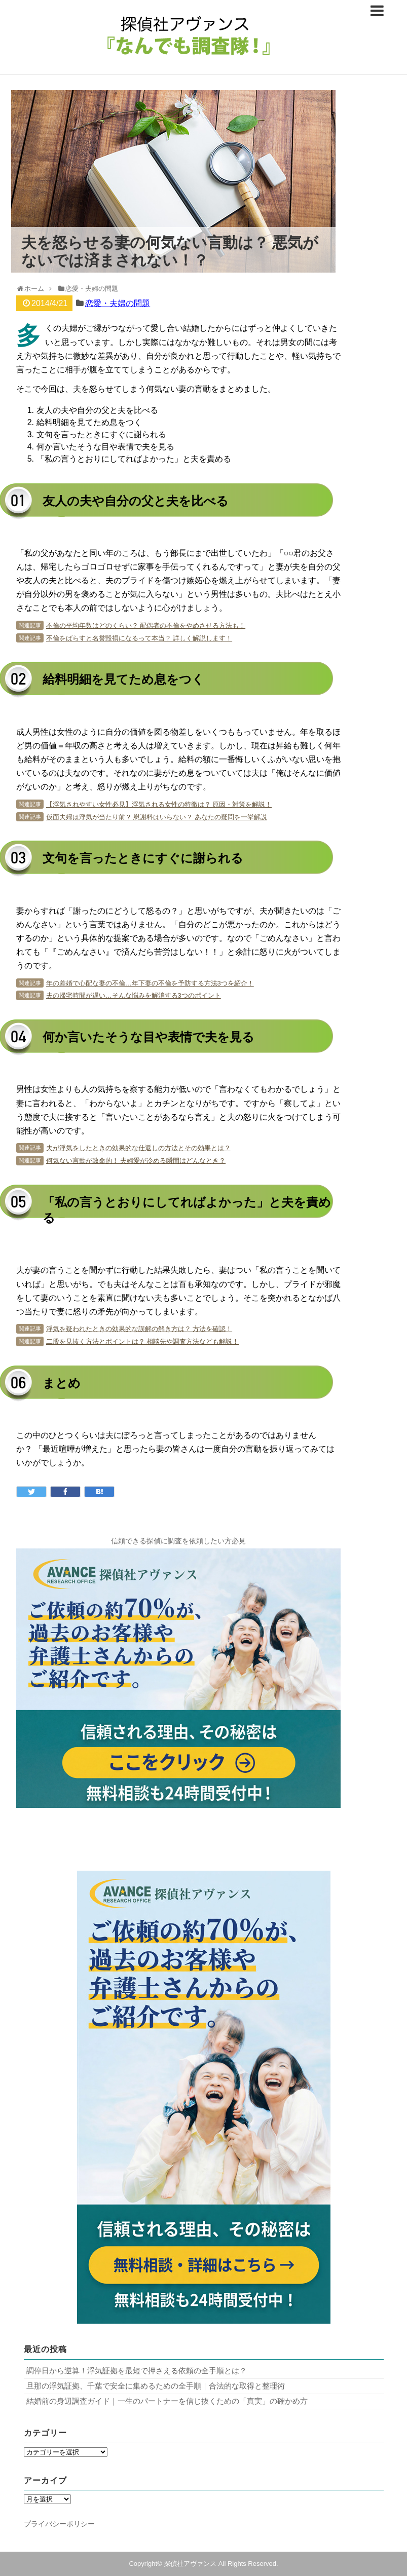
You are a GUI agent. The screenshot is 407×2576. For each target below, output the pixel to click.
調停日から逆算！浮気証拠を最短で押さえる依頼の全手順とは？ (136, 2370)
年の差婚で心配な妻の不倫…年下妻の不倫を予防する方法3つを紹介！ (150, 983)
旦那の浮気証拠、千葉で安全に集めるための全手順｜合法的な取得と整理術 (155, 2385)
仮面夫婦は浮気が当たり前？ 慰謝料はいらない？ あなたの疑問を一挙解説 (156, 817)
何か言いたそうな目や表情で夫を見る (105, 446)
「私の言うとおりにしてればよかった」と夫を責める (133, 458)
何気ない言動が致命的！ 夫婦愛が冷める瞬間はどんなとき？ (136, 1160)
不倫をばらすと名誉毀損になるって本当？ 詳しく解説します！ (139, 638)
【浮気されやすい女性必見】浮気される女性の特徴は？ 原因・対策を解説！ (159, 804)
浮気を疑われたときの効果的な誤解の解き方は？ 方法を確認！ (139, 1329)
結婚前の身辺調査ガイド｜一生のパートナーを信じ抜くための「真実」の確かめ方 (167, 2401)
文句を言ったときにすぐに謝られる (101, 434)
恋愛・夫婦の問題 (117, 303)
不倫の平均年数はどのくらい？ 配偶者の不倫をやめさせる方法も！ (146, 625)
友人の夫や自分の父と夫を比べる (97, 410)
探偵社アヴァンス (190, 2563)
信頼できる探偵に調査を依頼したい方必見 (178, 1541)
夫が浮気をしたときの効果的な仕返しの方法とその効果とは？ (138, 1148)
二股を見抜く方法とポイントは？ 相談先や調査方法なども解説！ (142, 1341)
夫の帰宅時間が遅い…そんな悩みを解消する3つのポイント (133, 995)
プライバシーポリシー (59, 2524)
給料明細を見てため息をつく (89, 422)
